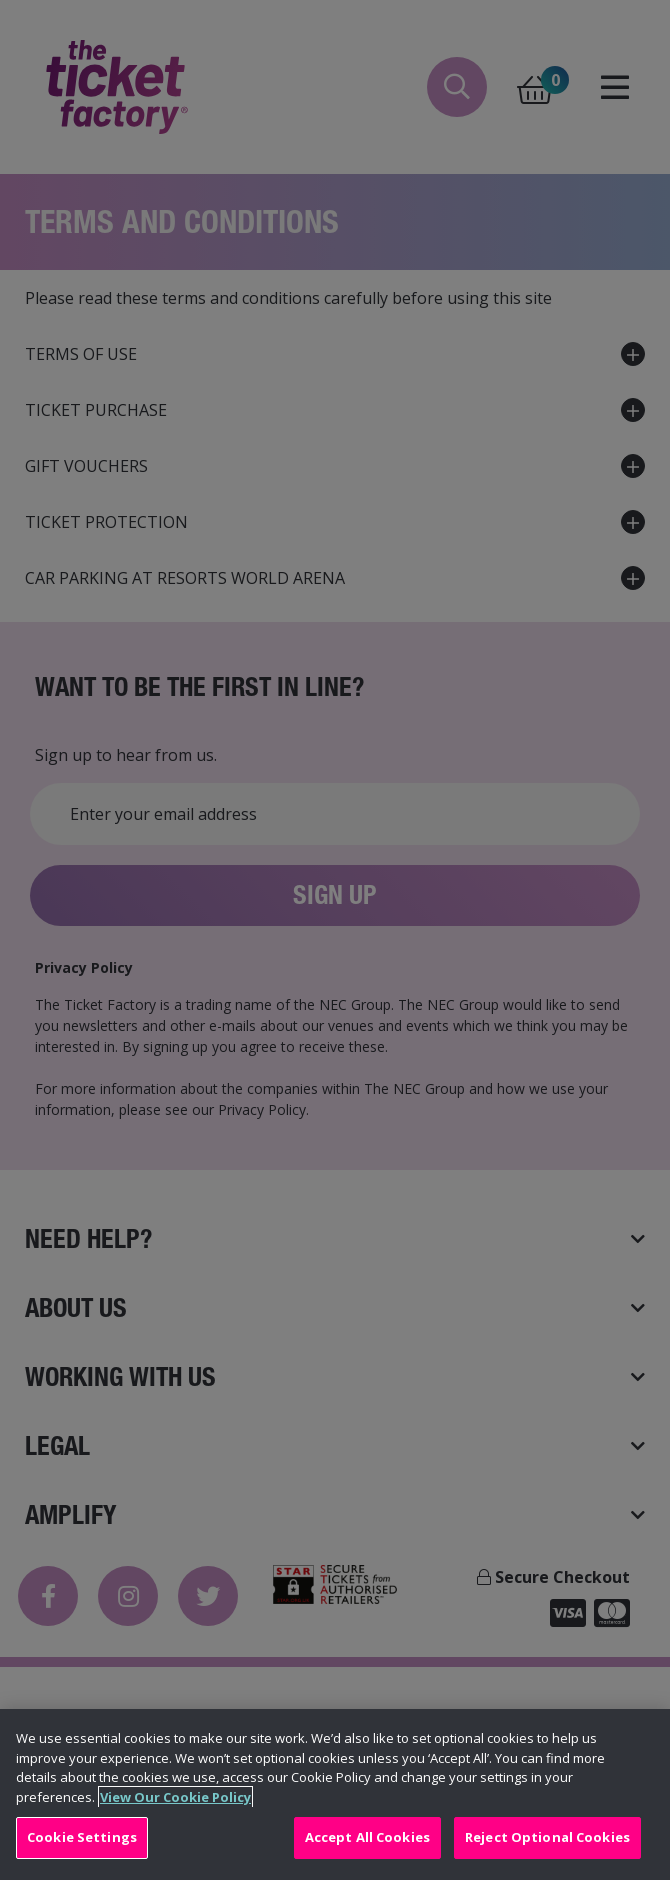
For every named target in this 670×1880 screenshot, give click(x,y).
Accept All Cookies (367, 1837)
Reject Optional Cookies (547, 1837)
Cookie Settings (82, 1837)
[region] (335, 1794)
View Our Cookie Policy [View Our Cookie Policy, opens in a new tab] (175, 1797)
